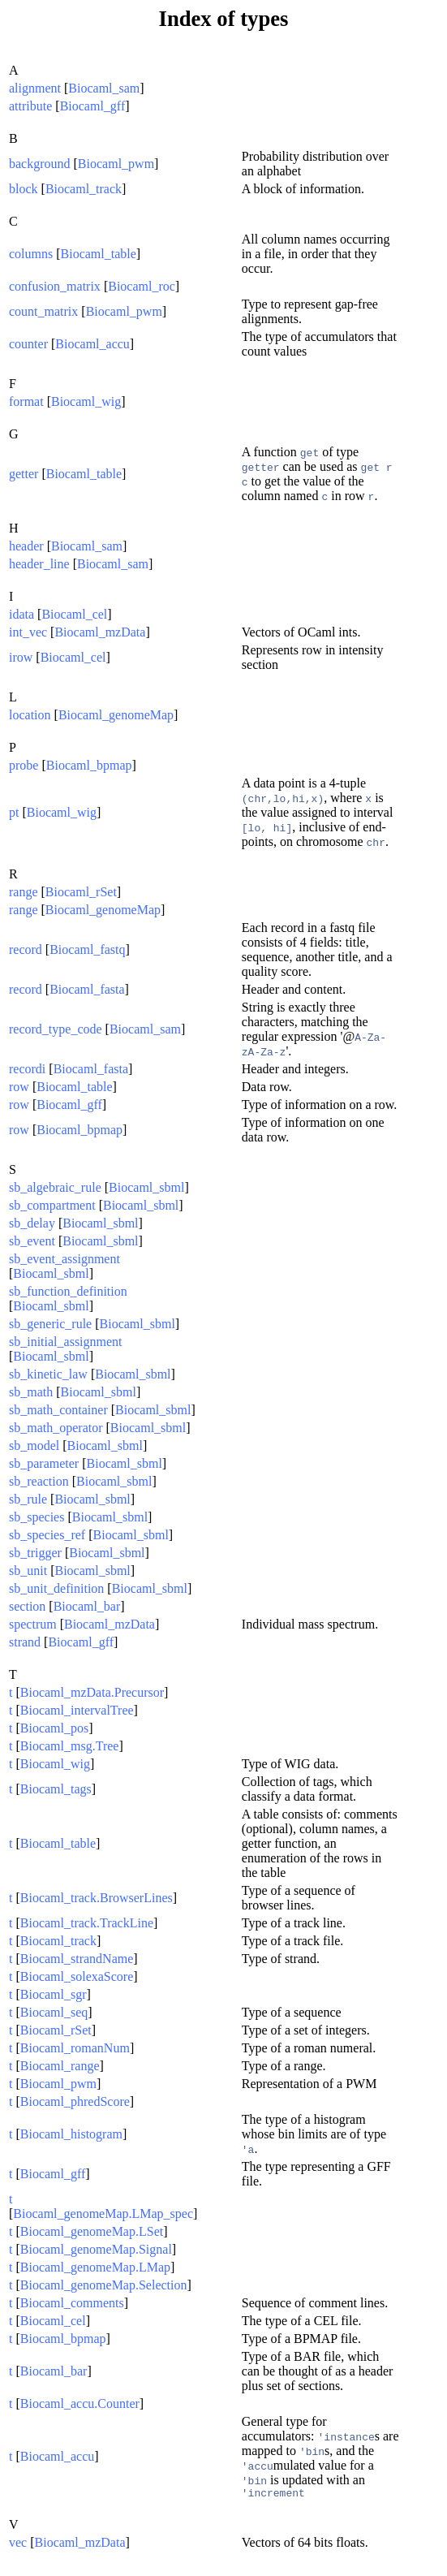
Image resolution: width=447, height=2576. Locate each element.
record (25, 949)
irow (20, 657)
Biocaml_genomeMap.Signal (96, 2249)
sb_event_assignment (64, 1259)
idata (21, 614)
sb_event (32, 1241)
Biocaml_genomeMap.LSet (91, 2231)
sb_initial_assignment (65, 1341)
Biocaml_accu (92, 344)
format (26, 401)
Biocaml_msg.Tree (69, 1746)
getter (23, 474)
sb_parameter (44, 1463)
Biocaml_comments (72, 2303)
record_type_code (55, 1029)
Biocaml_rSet (81, 892)
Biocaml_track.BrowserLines (96, 1898)
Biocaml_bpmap (89, 765)
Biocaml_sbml (146, 1187)
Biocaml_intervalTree (77, 1710)
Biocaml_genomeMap (116, 715)
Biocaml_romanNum (75, 2048)
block (23, 189)
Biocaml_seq (54, 2012)
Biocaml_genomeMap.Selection (103, 2285)
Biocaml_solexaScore (77, 1976)
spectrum (33, 1624)
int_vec (28, 632)
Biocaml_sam (104, 88)
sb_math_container (58, 1410)
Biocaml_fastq (87, 949)
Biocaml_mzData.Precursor (92, 1692)
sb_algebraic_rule (55, 1187)
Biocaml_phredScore (75, 2101)
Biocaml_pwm (116, 163)
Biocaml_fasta (86, 989)
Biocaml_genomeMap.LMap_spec (103, 2213)
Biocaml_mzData (99, 632)
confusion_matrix (55, 286)
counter (28, 344)
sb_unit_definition (56, 1588)
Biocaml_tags (56, 1789)
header (26, 546)
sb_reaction (39, 1481)
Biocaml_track (83, 189)
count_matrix (43, 311)
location (30, 715)
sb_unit (28, 1570)
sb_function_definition (68, 1291)
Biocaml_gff (93, 106)
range (23, 892)
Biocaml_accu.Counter (80, 2403)
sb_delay (32, 1223)
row (19, 1087)
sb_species (36, 1517)
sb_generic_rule (50, 1324)
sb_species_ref (47, 1535)
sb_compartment (52, 1205)
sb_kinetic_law (48, 1374)
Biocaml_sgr (53, 1994)
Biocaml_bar (87, 1606)
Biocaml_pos (54, 1728)
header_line (39, 564)
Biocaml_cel (74, 614)
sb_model (34, 1445)
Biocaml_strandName (77, 1958)
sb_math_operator (56, 1428)
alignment (35, 88)
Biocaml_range (60, 2066)
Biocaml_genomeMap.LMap (95, 2267)
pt (14, 812)
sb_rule (28, 1499)
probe (23, 765)
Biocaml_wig (86, 401)
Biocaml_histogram (71, 2134)
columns (31, 254)
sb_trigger (35, 1553)
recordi (27, 1069)
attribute (30, 106)
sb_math (31, 1392)
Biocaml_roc (141, 286)
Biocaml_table (98, 254)
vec (18, 2545)
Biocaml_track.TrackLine (86, 1923)
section (27, 1606)
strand (25, 1642)
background (40, 163)
